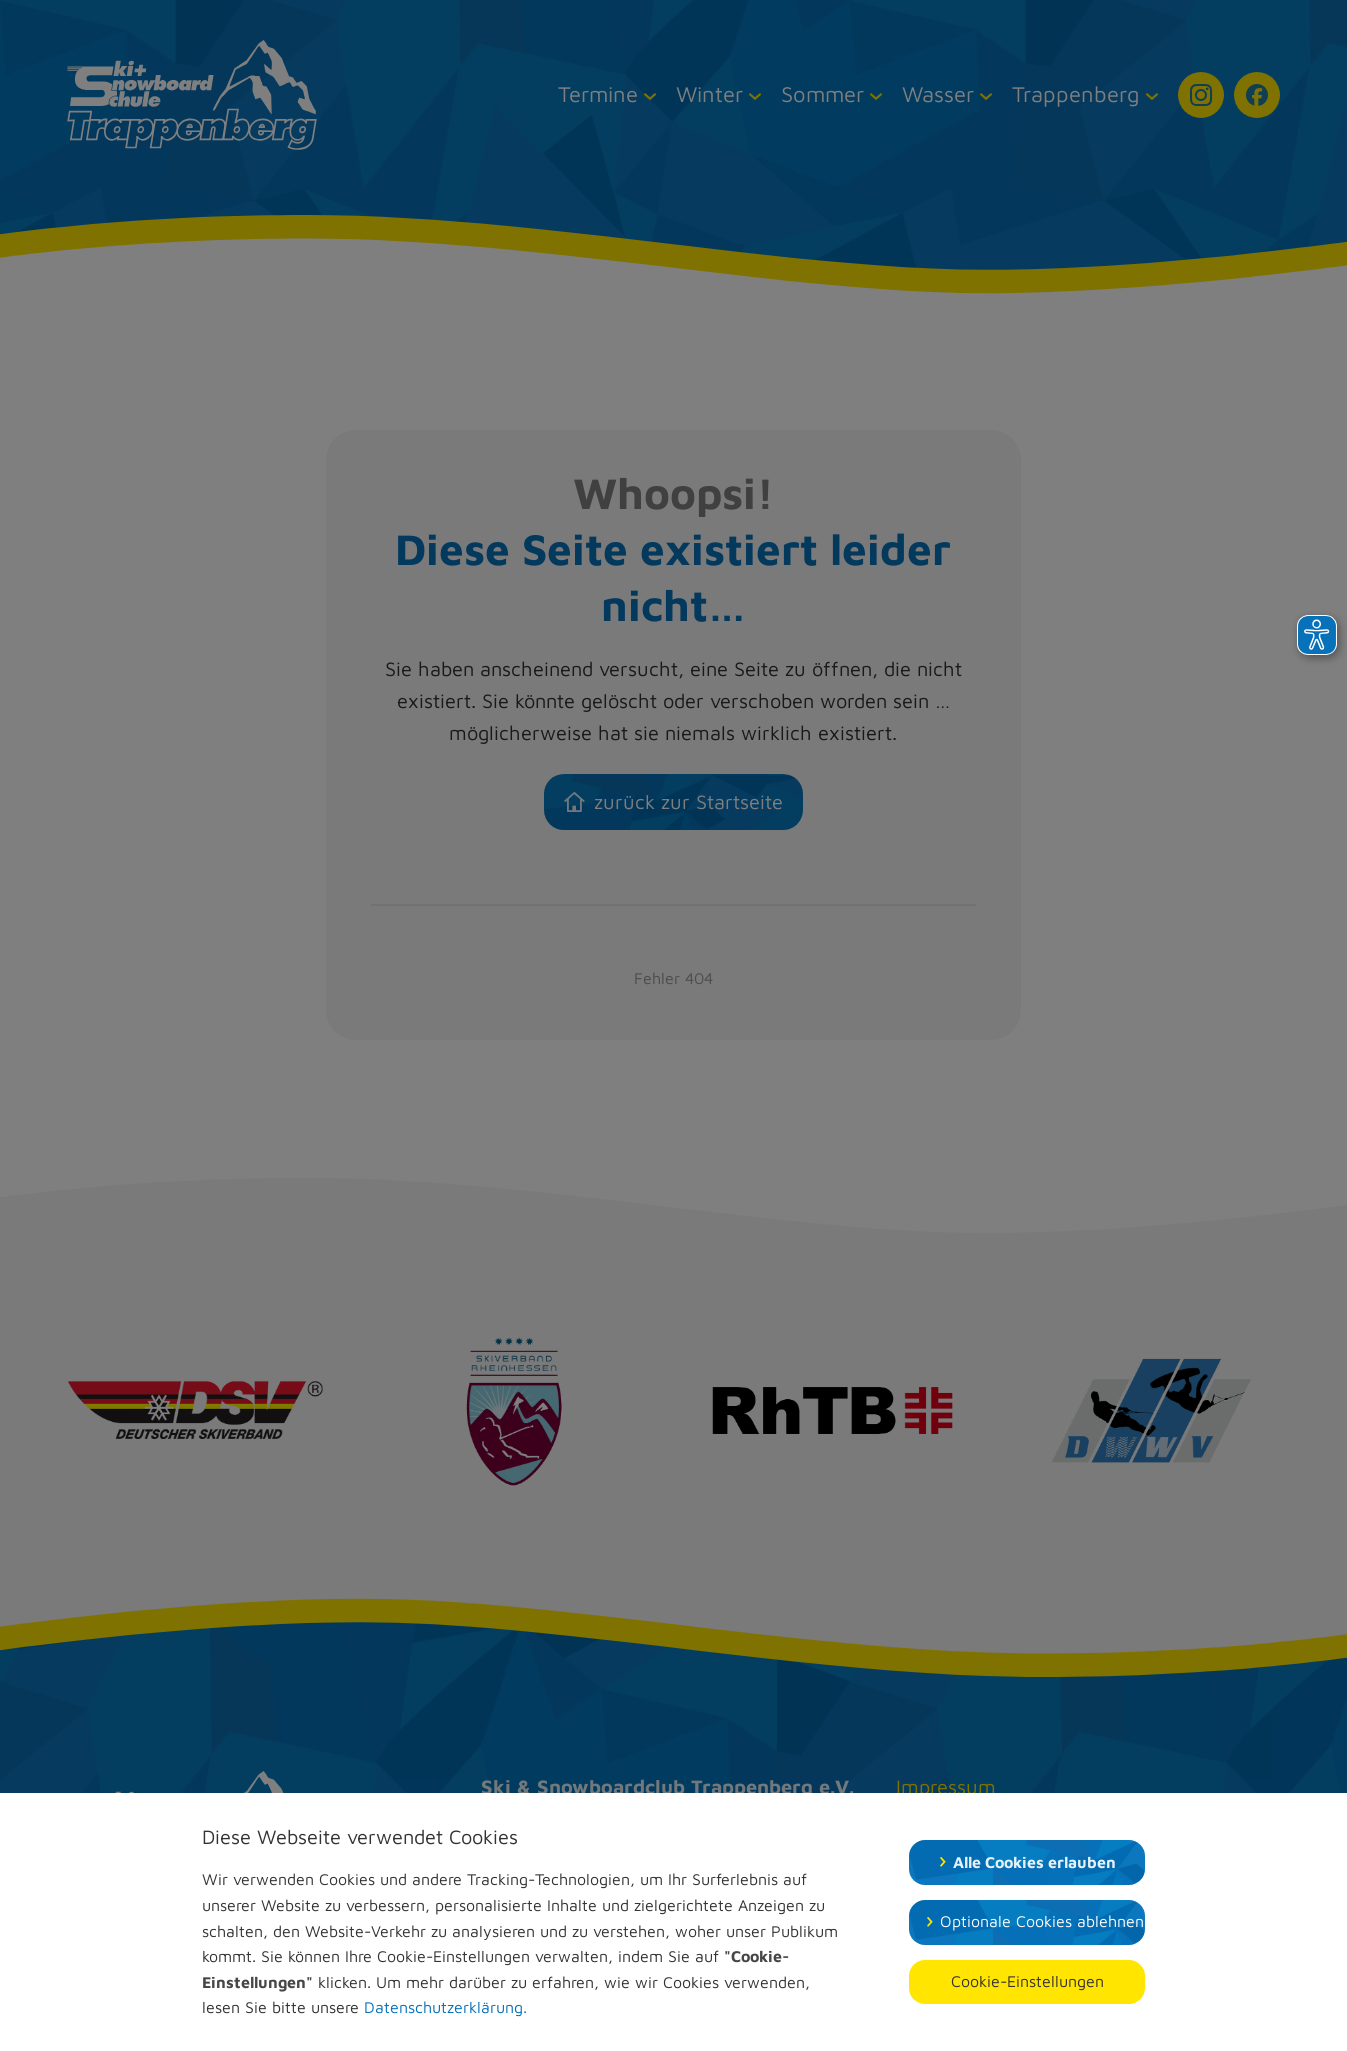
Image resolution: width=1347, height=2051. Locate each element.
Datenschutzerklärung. (445, 2007)
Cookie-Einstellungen (1027, 1981)
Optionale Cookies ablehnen (1042, 1921)
